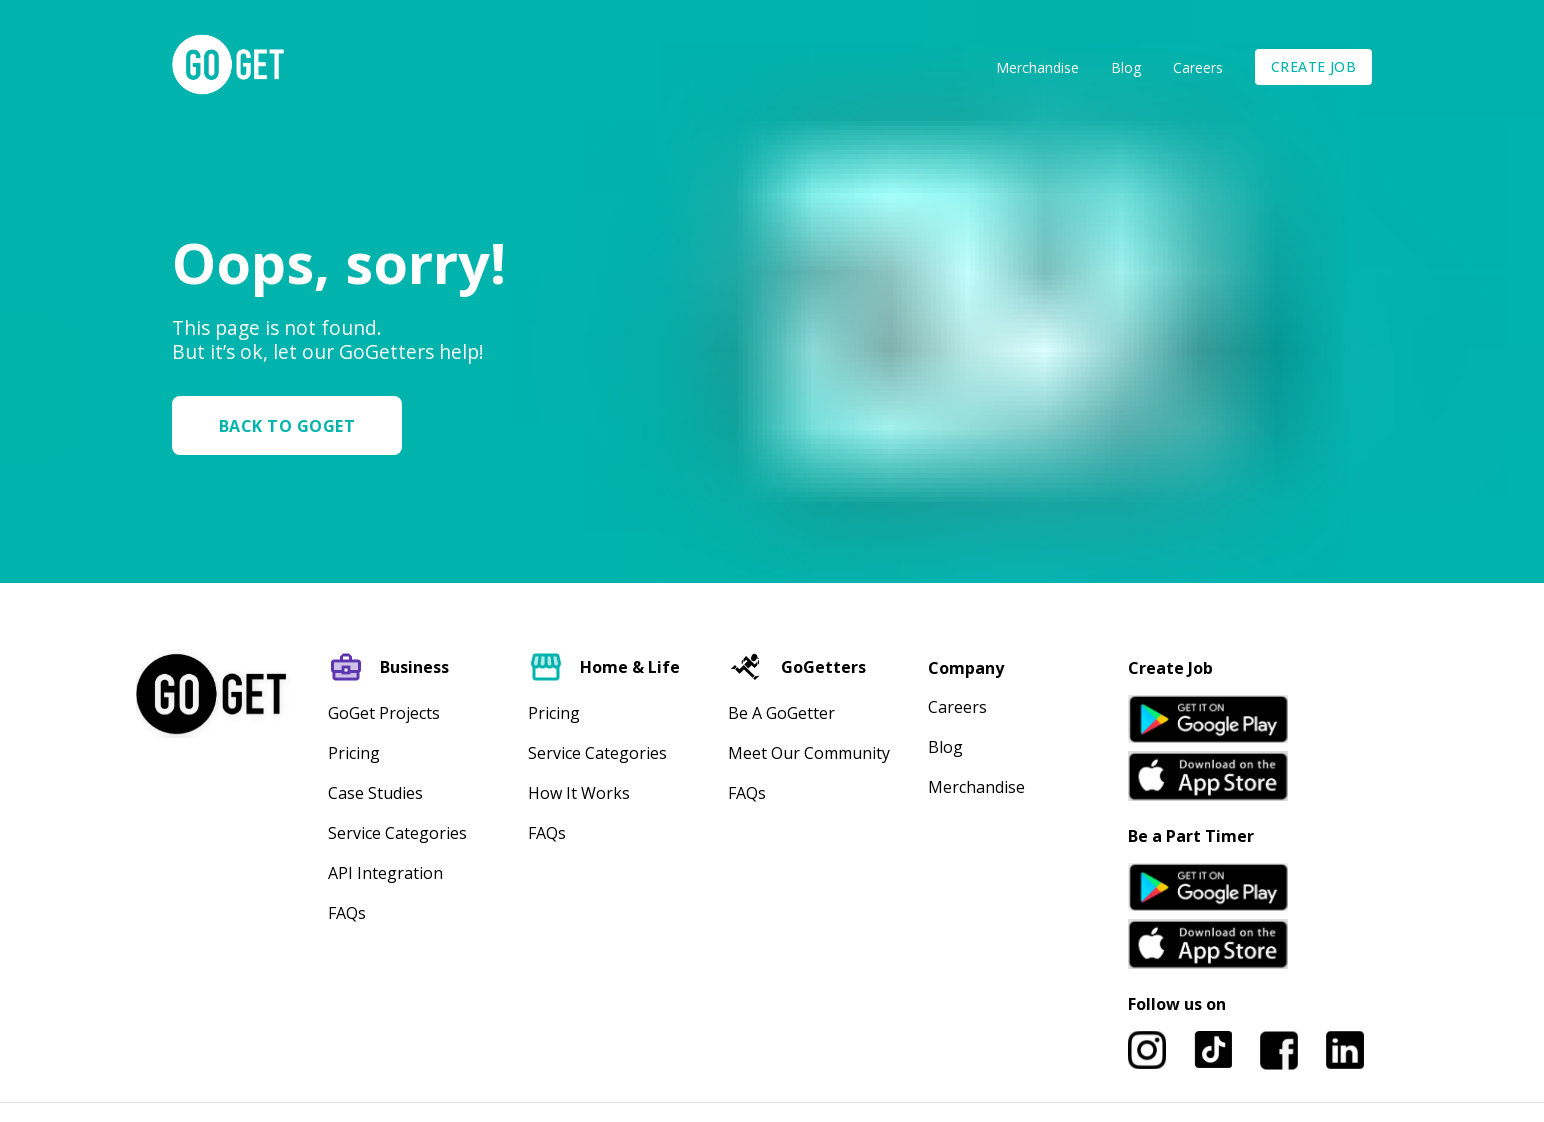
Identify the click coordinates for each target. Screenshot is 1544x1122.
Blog (1126, 67)
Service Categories (397, 833)
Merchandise (1037, 67)
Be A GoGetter (781, 713)
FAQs (347, 913)
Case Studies (375, 793)
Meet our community (809, 753)
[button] (295, 425)
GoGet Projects (384, 713)
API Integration (385, 873)
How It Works (579, 793)
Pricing (354, 753)
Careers (1198, 67)
